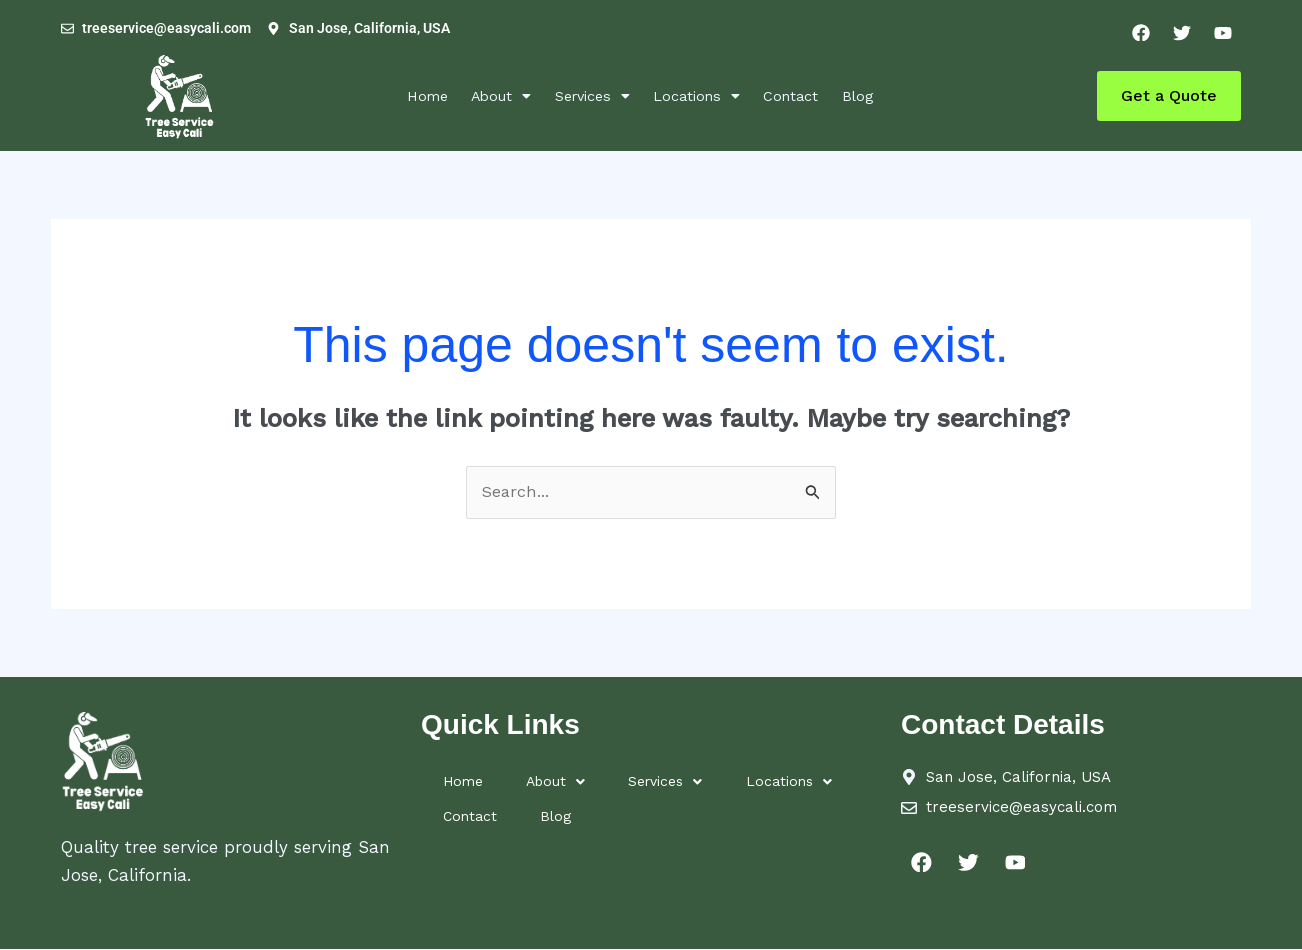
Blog (888, 95)
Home (397, 95)
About (483, 95)
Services (587, 95)
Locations (705, 95)
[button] (483, 96)
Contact (812, 95)
